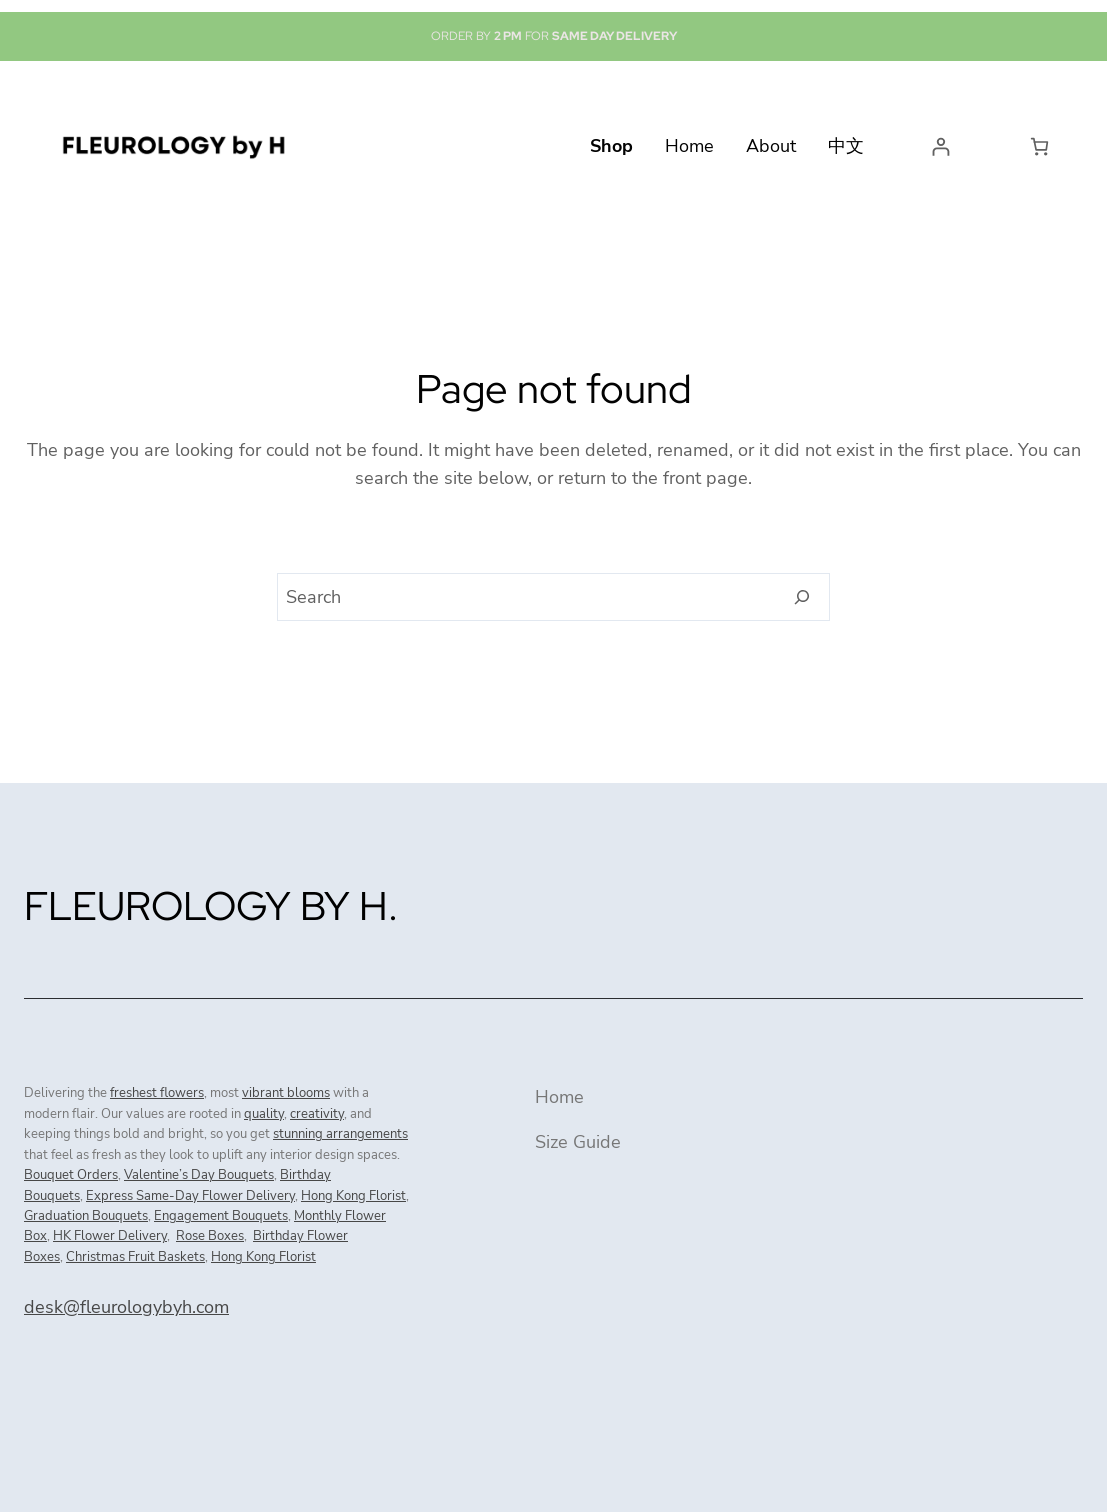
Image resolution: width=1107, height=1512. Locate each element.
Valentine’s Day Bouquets (199, 1175)
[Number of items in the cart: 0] (1039, 146)
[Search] (802, 597)
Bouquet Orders (71, 1175)
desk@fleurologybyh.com (126, 1307)
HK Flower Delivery (110, 1236)
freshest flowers (157, 1093)
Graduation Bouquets (86, 1216)
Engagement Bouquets (221, 1216)
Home (559, 1097)
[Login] (940, 146)
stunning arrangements (340, 1134)
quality (264, 1114)
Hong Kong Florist (353, 1196)
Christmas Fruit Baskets (135, 1257)
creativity (317, 1114)
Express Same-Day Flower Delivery (190, 1196)
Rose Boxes (210, 1236)
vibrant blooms (286, 1093)
